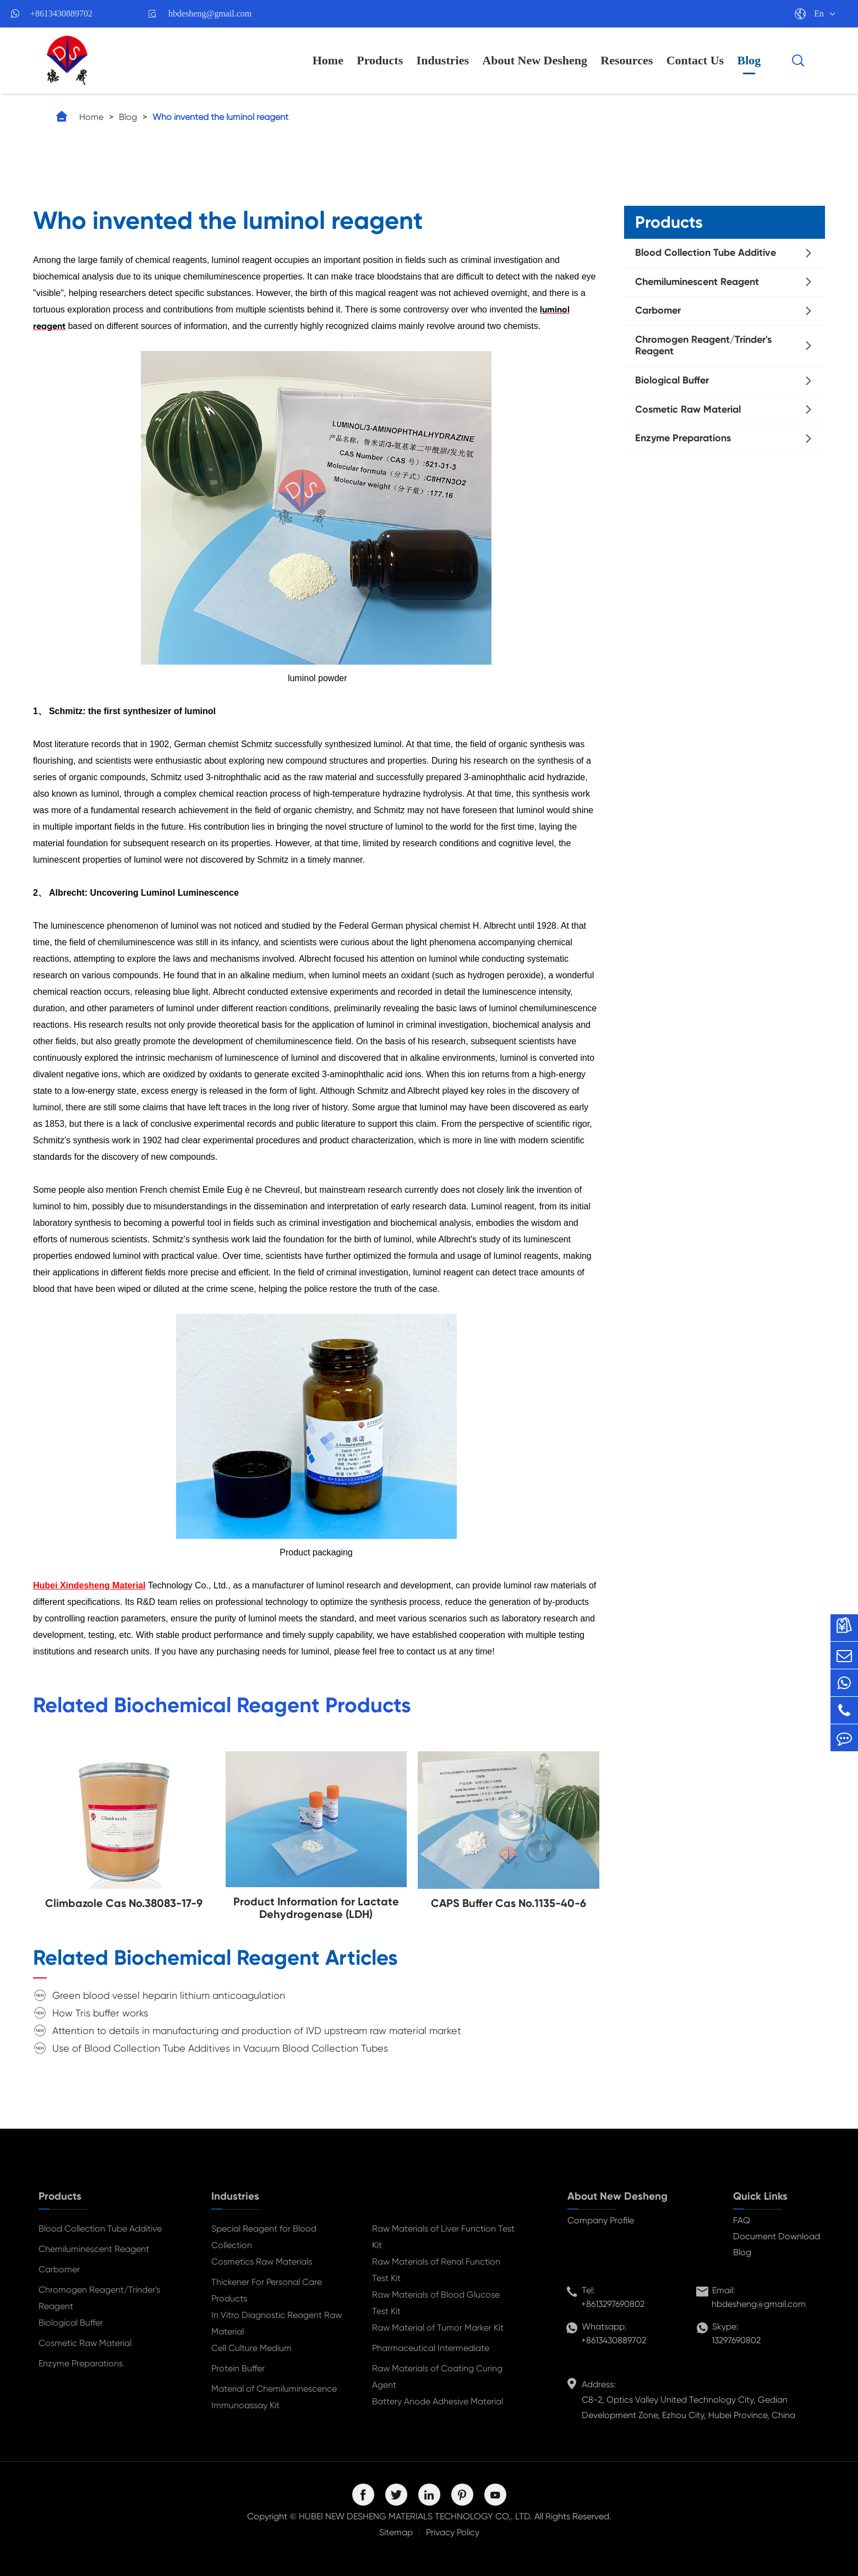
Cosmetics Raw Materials (261, 2261)
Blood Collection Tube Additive (705, 252)
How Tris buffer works (100, 2013)
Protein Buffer (238, 2368)
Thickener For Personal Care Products (266, 2290)
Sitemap (396, 2532)
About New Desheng (534, 60)
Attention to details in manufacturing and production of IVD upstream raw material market (256, 2030)
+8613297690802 (612, 2304)
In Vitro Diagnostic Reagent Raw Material (276, 2323)
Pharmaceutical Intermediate (430, 2348)
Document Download (776, 2236)
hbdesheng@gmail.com (210, 13)
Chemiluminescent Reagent (697, 282)
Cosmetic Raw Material (688, 409)
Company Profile (600, 2220)
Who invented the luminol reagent (220, 117)
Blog (749, 60)
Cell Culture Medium (251, 2348)
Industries (443, 60)
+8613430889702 (61, 13)
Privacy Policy (452, 2532)
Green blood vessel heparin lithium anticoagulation (168, 1995)
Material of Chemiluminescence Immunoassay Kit (274, 2396)
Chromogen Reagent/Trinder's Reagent (703, 345)
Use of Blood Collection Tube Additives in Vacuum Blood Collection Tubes (220, 2048)
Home (328, 60)
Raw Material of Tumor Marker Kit (438, 2327)
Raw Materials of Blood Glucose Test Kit (436, 2302)
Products (380, 60)
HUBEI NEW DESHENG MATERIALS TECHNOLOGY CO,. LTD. (415, 2516)
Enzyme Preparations (683, 438)
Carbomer (658, 310)
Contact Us (695, 60)
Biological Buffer (672, 380)
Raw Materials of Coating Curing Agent (437, 2376)
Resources (626, 60)
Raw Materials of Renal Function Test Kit (436, 2269)
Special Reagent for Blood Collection (263, 2236)
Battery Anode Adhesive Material (437, 2401)
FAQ (741, 2220)
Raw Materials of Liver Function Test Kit (443, 2236)
